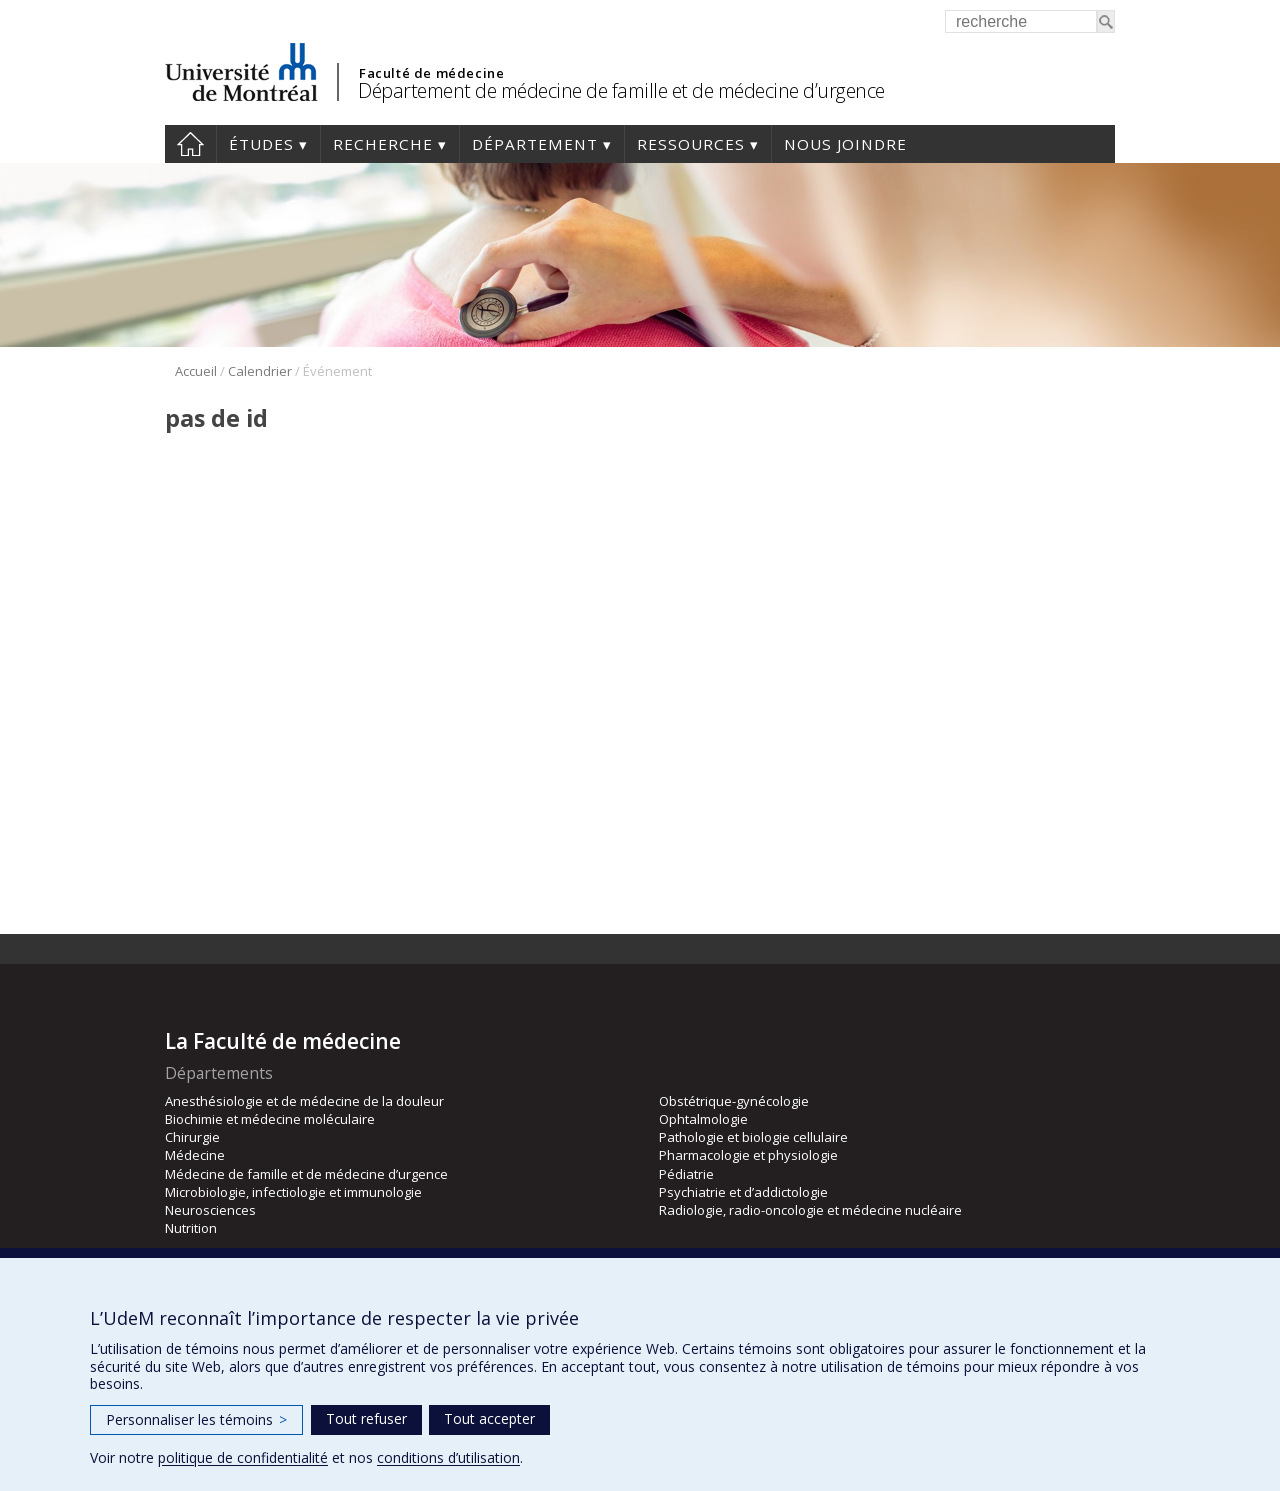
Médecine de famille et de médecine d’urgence (306, 1174)
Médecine (195, 1155)
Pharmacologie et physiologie (748, 1155)
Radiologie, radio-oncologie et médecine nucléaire (810, 1210)
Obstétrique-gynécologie (734, 1101)
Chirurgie (192, 1137)
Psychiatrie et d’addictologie (743, 1192)
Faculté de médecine (431, 73)
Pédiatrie (686, 1174)
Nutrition (191, 1228)
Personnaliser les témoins (196, 1419)
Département (535, 144)
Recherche (383, 144)
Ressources (691, 144)
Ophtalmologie (703, 1119)
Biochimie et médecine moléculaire (270, 1119)
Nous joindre (845, 144)
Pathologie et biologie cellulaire (753, 1137)
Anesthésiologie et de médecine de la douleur (304, 1101)
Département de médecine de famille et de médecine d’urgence (621, 90)
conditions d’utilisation (448, 1457)
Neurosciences (210, 1210)
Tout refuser (366, 1418)
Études (261, 144)
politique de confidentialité (243, 1457)
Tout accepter (489, 1418)
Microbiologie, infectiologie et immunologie (293, 1192)
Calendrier (260, 371)
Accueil (190, 144)
